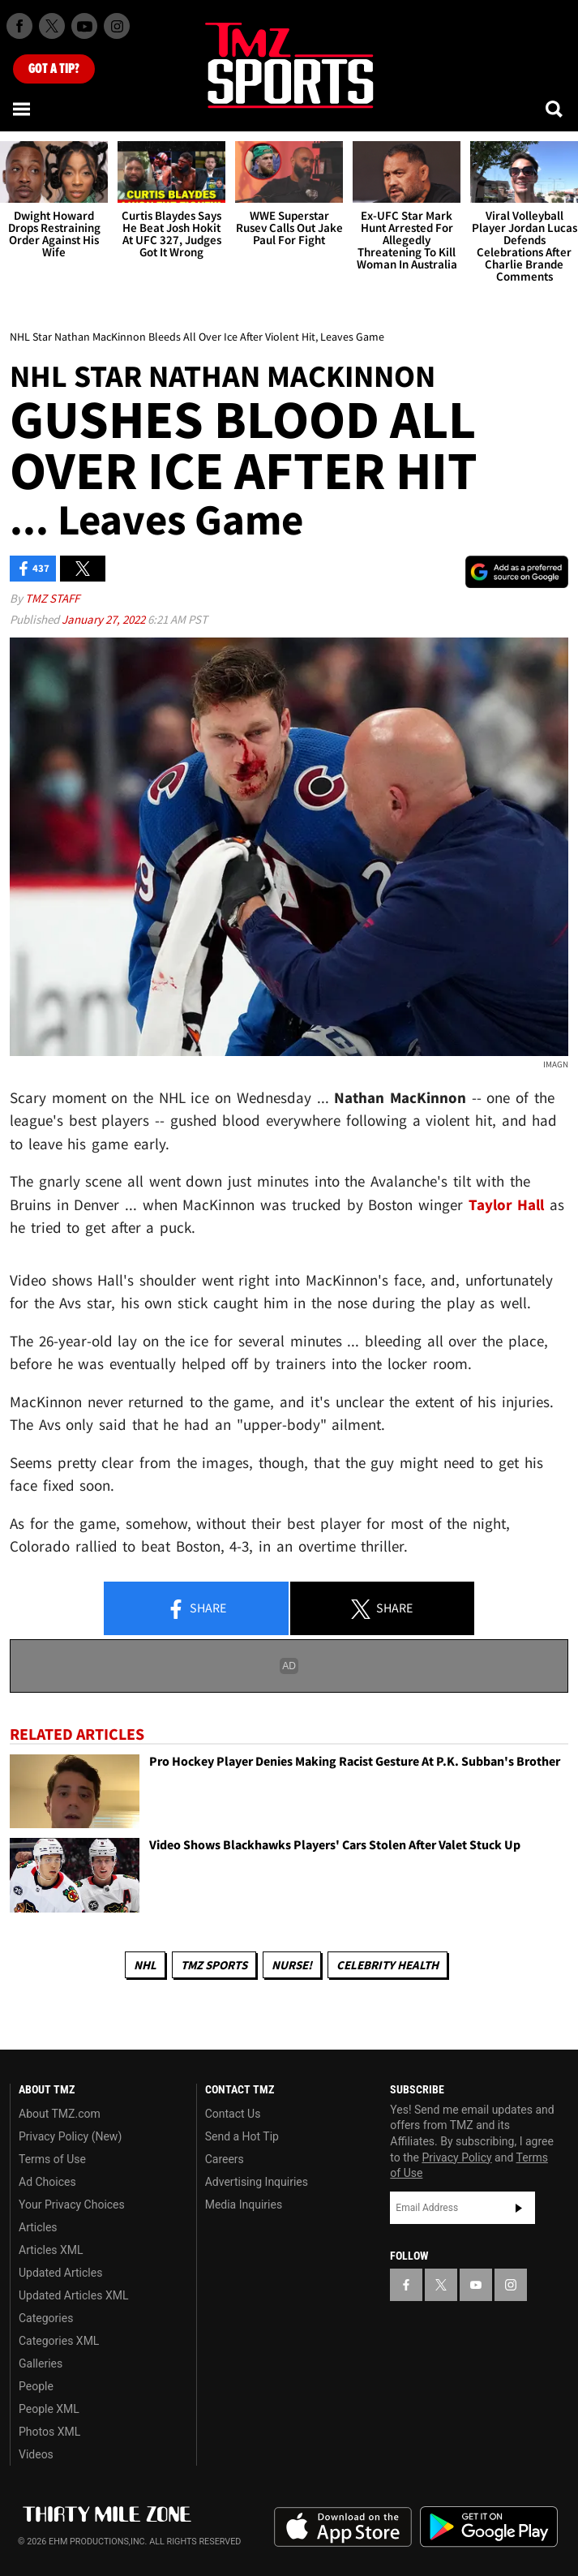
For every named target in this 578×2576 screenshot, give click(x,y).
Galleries (40, 2363)
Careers (224, 2159)
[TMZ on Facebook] (19, 26)
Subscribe (519, 2208)
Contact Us (233, 2113)
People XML (49, 2408)
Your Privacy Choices (72, 2204)
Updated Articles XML (73, 2295)
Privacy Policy (456, 2157)
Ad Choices (47, 2181)
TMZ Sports (214, 1965)
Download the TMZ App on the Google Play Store (489, 2527)
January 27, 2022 (105, 619)
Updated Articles (60, 2272)
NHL (145, 1965)
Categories (46, 2318)
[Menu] (22, 108)
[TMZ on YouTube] (476, 2285)
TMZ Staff (52, 598)
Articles (38, 2227)
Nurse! (292, 1965)
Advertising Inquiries (256, 2181)
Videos (36, 2454)
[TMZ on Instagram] (117, 26)
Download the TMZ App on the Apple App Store (343, 2527)
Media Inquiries (243, 2204)
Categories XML (59, 2340)
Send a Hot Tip (242, 2136)
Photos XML (49, 2431)
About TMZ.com (60, 2113)
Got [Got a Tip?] (53, 69)
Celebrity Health (387, 1965)
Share (196, 1609)
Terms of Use (52, 2159)
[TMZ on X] (52, 26)
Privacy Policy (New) (70, 2136)
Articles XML (51, 2249)
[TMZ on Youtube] (84, 26)
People (36, 2386)
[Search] (555, 108)
